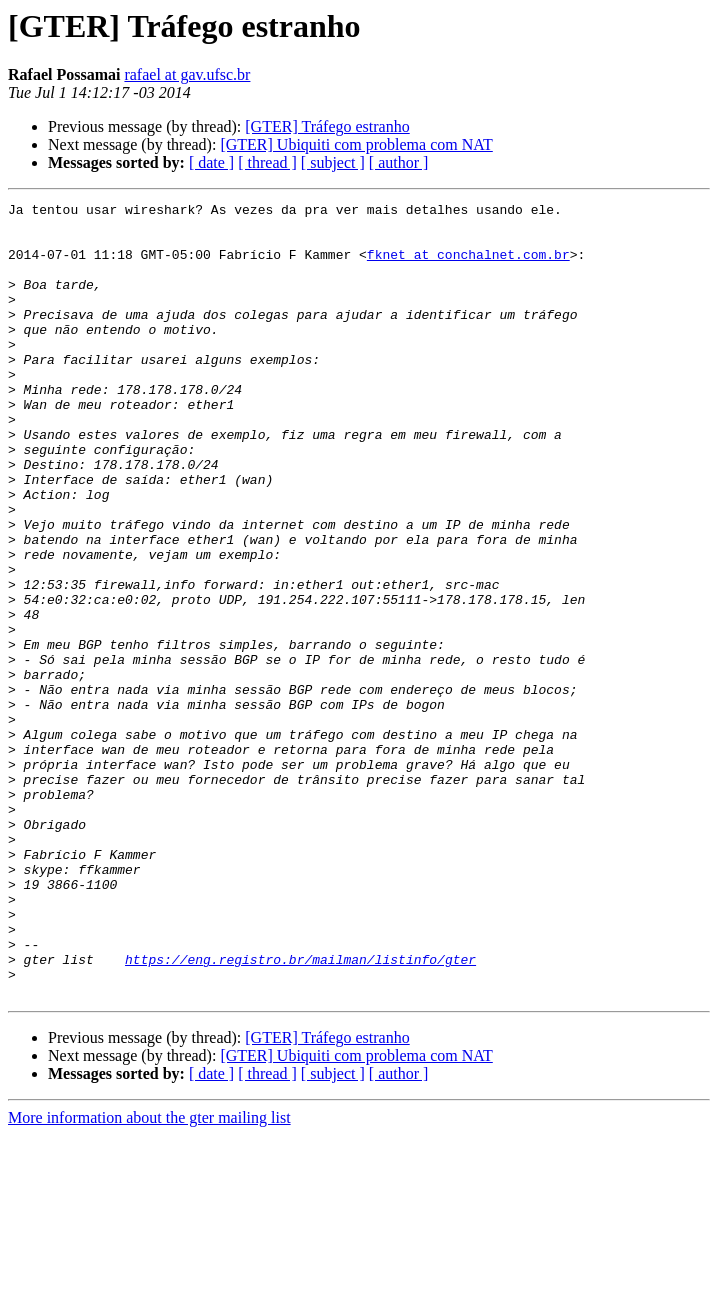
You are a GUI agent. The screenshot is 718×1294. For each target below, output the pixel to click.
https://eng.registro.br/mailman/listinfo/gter (300, 1112)
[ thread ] (267, 162)
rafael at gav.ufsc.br (187, 74)
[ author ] (399, 162)
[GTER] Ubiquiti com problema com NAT (356, 144)
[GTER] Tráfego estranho (327, 126)
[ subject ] (333, 162)
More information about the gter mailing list (149, 1276)
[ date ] (211, 162)
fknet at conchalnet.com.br (468, 266)
